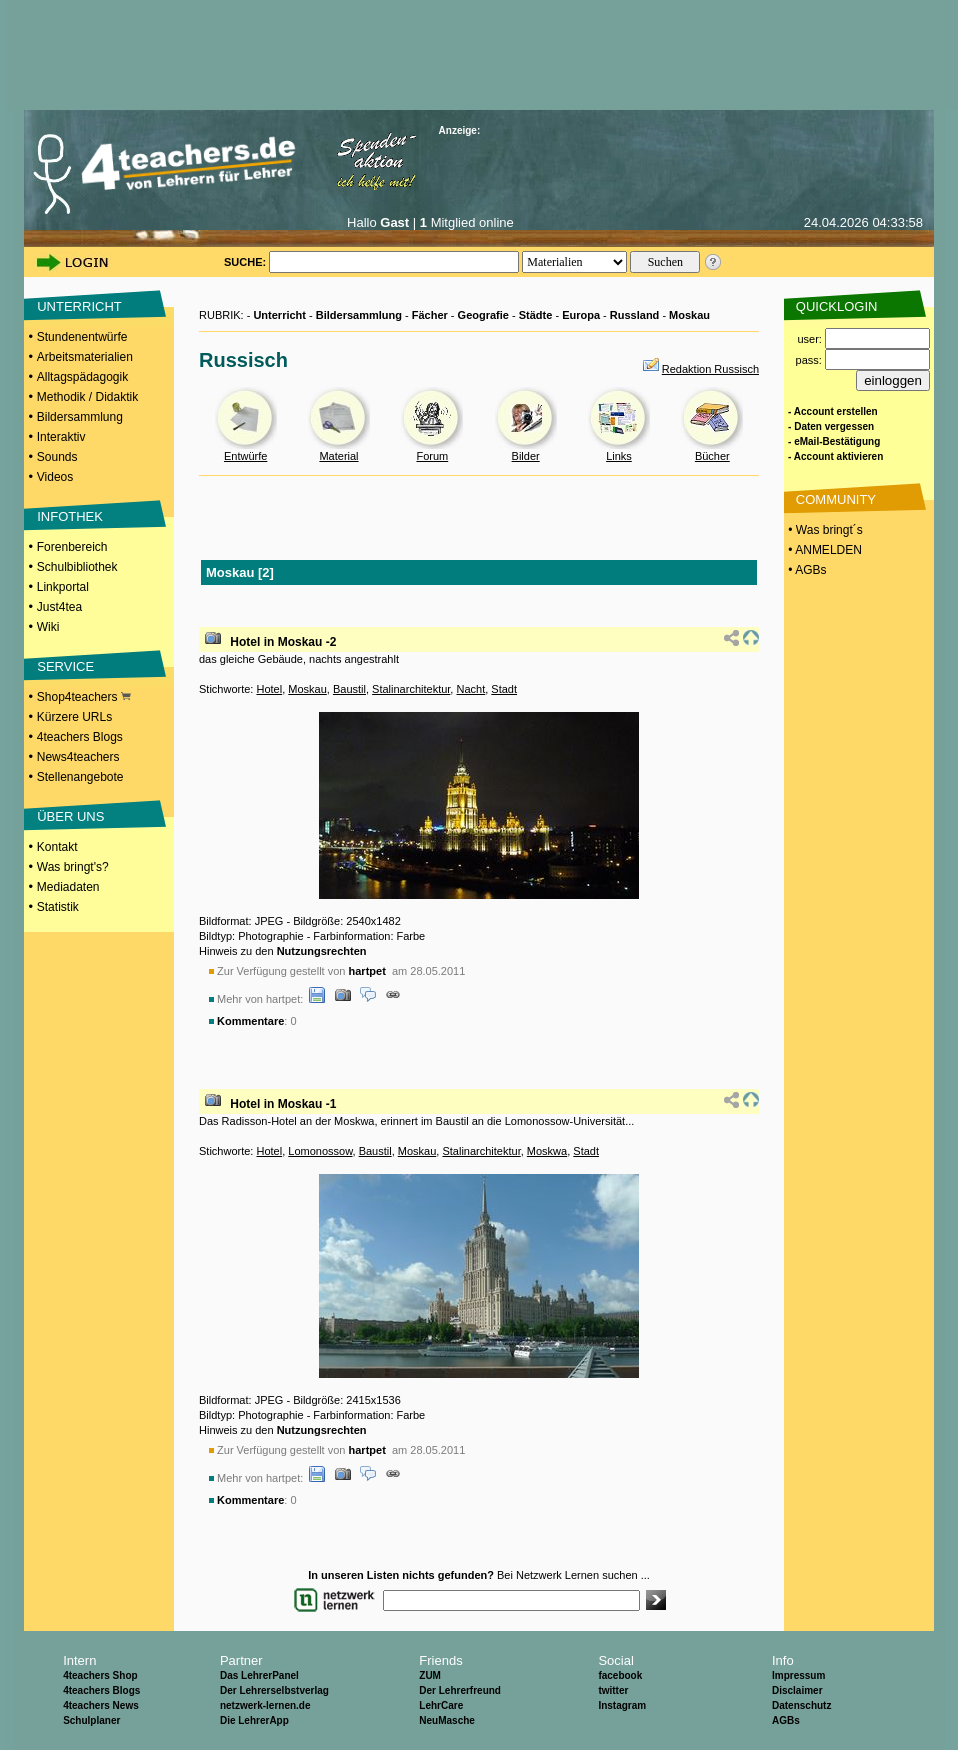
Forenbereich (72, 547)
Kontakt (57, 847)
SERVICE (65, 666)
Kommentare (250, 1021)
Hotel (269, 689)
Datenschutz (801, 1705)
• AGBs (806, 570)
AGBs (786, 1720)
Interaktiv (61, 437)
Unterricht (279, 315)
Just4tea (59, 607)
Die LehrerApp (254, 1720)
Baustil (349, 689)
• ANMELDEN (823, 550)
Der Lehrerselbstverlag (274, 1690)
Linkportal (63, 587)
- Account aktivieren (835, 456)
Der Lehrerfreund (460, 1690)
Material (338, 456)
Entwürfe (245, 456)
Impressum (798, 1675)
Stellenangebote (80, 777)
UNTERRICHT (79, 306)
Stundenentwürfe (82, 337)
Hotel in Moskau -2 (283, 642)
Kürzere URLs (74, 717)
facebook (620, 1675)
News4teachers (78, 757)
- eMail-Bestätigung (834, 441)
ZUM (430, 1675)
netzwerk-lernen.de (265, 1705)
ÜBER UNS (70, 816)
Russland (635, 315)
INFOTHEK (70, 516)
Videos (55, 477)
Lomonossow (320, 1151)
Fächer (430, 315)
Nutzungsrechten (322, 951)
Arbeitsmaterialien (85, 357)
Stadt (504, 689)
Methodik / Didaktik (87, 397)
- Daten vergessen (831, 426)
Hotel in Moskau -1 (283, 1104)
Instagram (622, 1705)
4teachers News (101, 1705)
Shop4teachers (84, 697)
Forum (432, 456)
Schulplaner (91, 1720)
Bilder (526, 456)
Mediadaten (68, 887)
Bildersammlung (80, 417)
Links (619, 456)
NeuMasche (447, 1720)
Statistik (58, 907)
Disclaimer (797, 1690)
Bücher (712, 456)
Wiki (48, 627)
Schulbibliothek (77, 567)
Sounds (57, 457)
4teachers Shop (100, 1675)
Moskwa (547, 1151)
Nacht (470, 689)
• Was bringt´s (824, 530)
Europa (581, 315)
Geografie (483, 315)
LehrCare (441, 1705)
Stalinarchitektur (411, 689)
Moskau (689, 315)
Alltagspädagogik (82, 377)
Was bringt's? (73, 867)
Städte (536, 315)
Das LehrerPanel (259, 1675)
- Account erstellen (833, 411)
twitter (613, 1690)
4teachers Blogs (80, 737)
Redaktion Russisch (710, 369)
